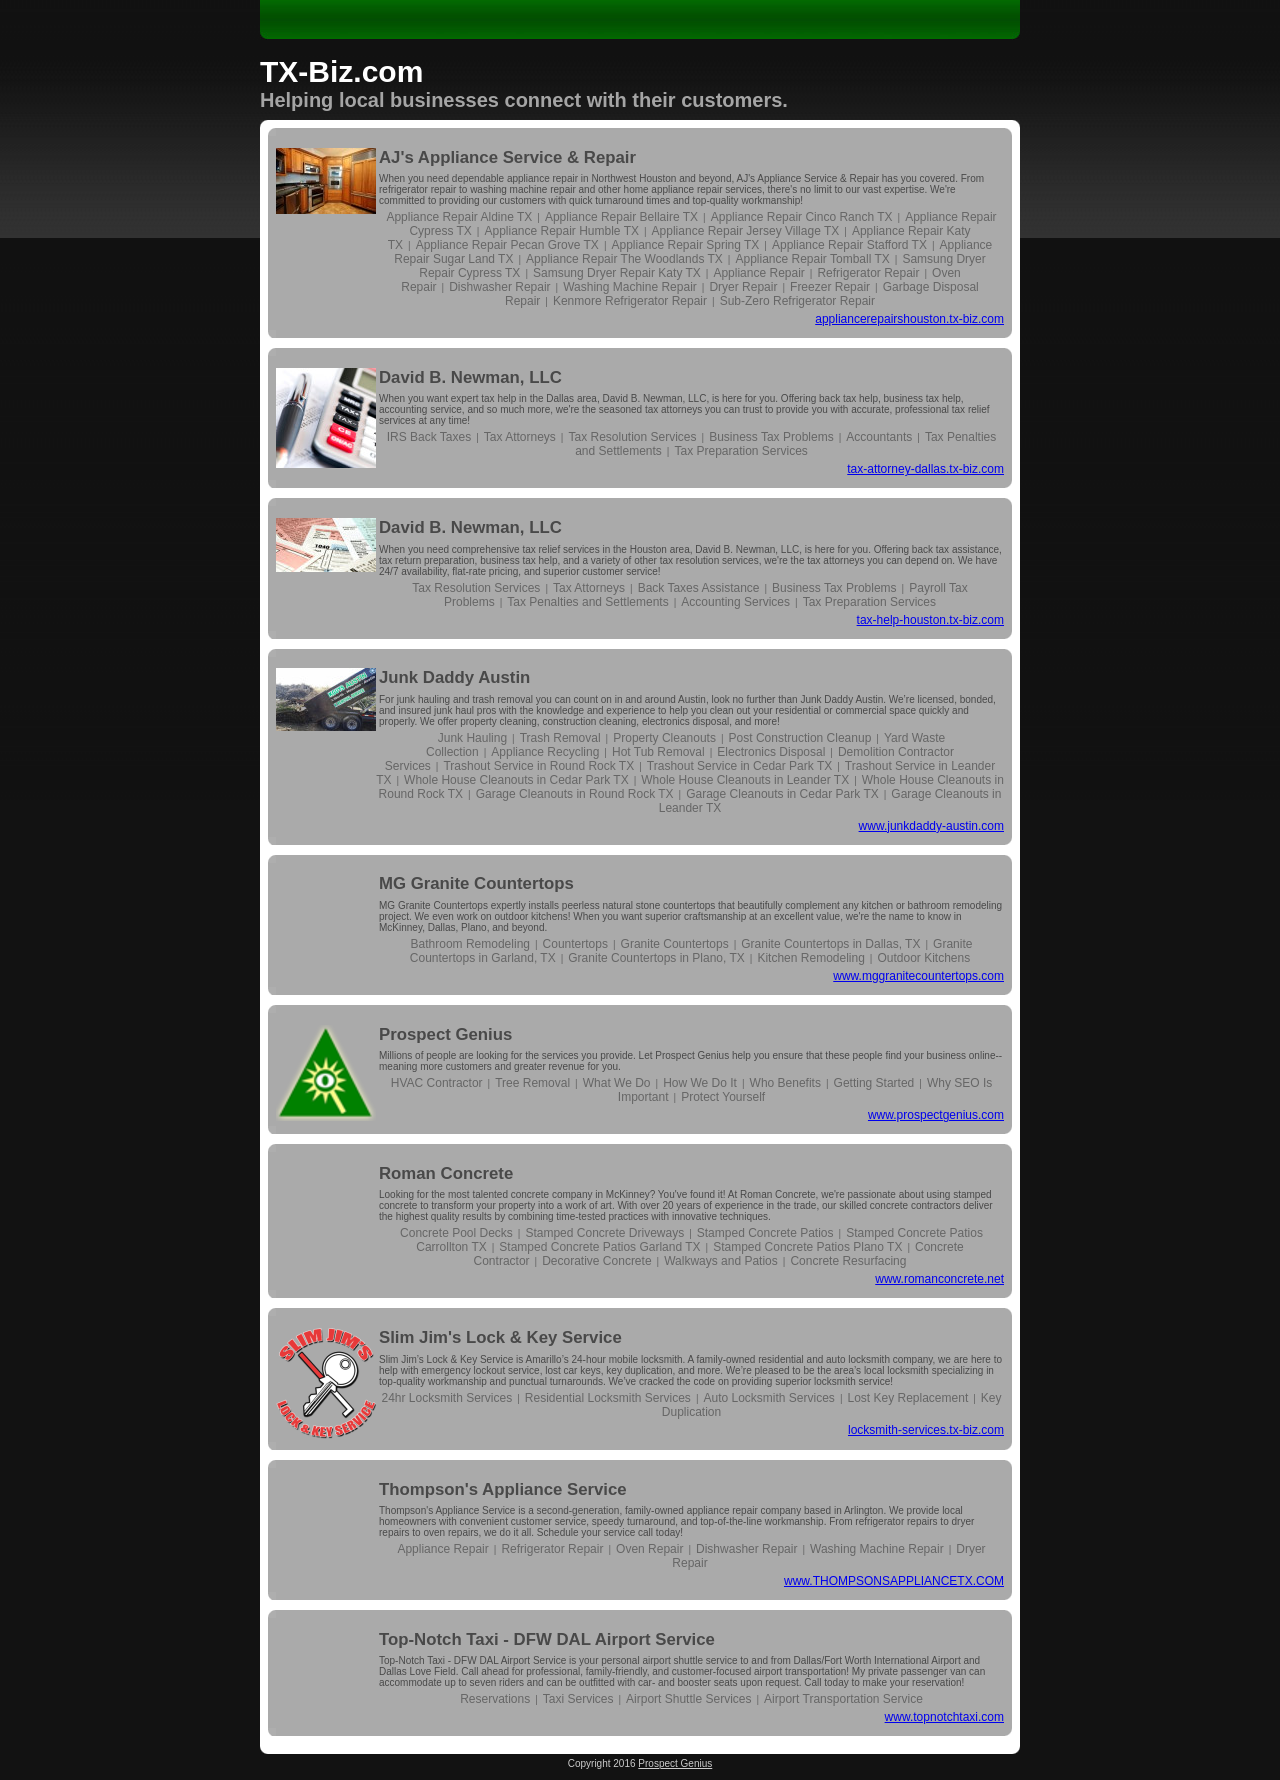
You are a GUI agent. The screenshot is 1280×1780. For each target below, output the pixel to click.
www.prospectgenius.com (936, 1115)
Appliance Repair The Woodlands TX (624, 259)
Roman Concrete (446, 1173)
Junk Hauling (472, 738)
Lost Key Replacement (907, 1398)
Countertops (575, 944)
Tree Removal (532, 1083)
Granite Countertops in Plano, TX (656, 958)
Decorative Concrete (596, 1261)
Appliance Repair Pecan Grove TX (507, 245)
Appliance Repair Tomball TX (812, 259)
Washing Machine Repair (630, 287)
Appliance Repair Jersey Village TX (746, 231)
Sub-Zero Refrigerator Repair (797, 301)
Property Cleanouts (664, 738)
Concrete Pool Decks (456, 1233)
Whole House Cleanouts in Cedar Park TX (516, 780)
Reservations (495, 1699)
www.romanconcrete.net (939, 1279)
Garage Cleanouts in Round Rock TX (575, 794)
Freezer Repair (830, 287)
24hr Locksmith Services (446, 1398)
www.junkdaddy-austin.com (931, 826)
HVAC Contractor (437, 1083)
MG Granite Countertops (476, 883)
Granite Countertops (675, 944)
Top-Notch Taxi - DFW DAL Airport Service (547, 1639)
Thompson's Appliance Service (503, 1489)
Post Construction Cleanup (800, 738)
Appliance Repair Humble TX (561, 231)
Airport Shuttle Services (688, 1699)
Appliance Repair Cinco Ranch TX (802, 217)
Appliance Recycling (545, 752)
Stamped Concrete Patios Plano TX (807, 1247)
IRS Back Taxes (429, 437)
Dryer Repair (743, 287)
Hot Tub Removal (658, 752)
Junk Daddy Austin (454, 677)
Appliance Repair (758, 273)
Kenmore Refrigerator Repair (630, 301)
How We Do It (700, 1083)
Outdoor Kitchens (923, 958)
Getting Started (874, 1083)
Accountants (879, 437)
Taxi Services (578, 1699)
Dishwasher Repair (499, 287)
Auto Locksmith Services (768, 1398)
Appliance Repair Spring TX (685, 245)
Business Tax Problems (771, 437)
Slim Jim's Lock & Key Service (500, 1337)
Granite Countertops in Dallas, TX (830, 944)
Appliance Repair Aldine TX (459, 217)
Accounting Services (735, 602)
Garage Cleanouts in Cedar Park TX (782, 794)
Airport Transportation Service (843, 1699)
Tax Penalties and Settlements (587, 602)
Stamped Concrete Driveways (604, 1233)
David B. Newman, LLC (470, 377)
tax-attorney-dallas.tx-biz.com (925, 469)
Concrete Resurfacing (848, 1261)
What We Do (617, 1083)
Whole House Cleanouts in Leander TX (745, 780)
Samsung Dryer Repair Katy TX (617, 273)
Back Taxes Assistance (699, 588)
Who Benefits (785, 1083)
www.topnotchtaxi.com (944, 1717)
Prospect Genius (445, 1034)
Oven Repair (649, 1549)
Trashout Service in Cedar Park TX (739, 766)
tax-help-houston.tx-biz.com (930, 620)
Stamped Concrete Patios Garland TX (599, 1247)
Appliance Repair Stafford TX (849, 245)
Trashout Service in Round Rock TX (538, 766)
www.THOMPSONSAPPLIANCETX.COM (894, 1581)
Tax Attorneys (520, 437)
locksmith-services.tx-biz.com (926, 1430)
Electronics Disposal (771, 752)
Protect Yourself (723, 1097)
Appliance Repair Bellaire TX (621, 217)
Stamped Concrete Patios (765, 1233)
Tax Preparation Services (740, 451)
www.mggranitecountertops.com (918, 976)
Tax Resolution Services (632, 437)
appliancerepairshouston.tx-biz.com (909, 319)
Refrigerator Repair (868, 273)
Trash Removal (560, 738)
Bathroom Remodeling (470, 944)
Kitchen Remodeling (810, 958)
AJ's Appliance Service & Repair (507, 157)
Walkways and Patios (721, 1261)
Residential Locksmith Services (608, 1398)
